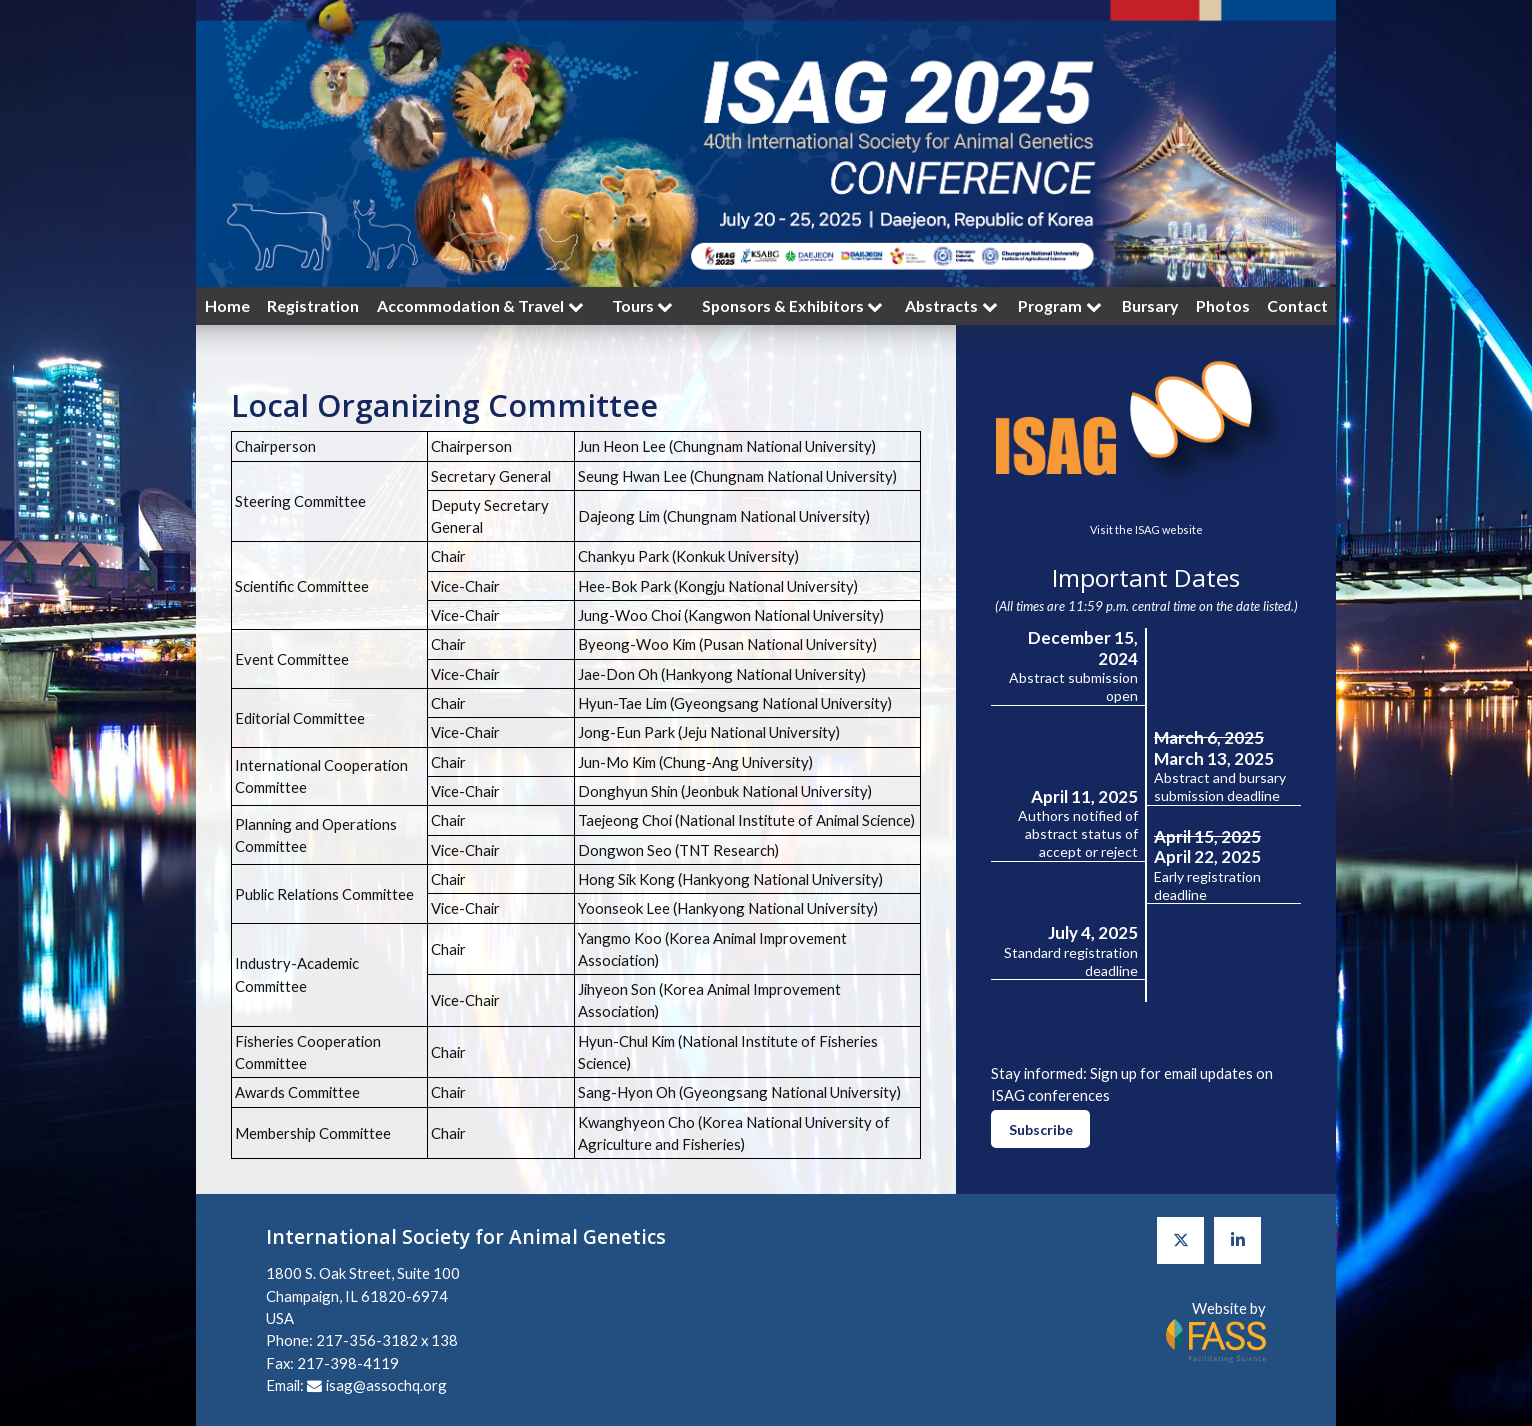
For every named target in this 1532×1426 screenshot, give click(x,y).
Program (1061, 305)
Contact (1297, 305)
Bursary (1150, 305)
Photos (1223, 305)
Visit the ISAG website (1146, 529)
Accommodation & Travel (482, 305)
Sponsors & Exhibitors (794, 305)
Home (227, 305)
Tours (644, 305)
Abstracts (953, 305)
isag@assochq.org (386, 1385)
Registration (313, 305)
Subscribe (1041, 1129)
